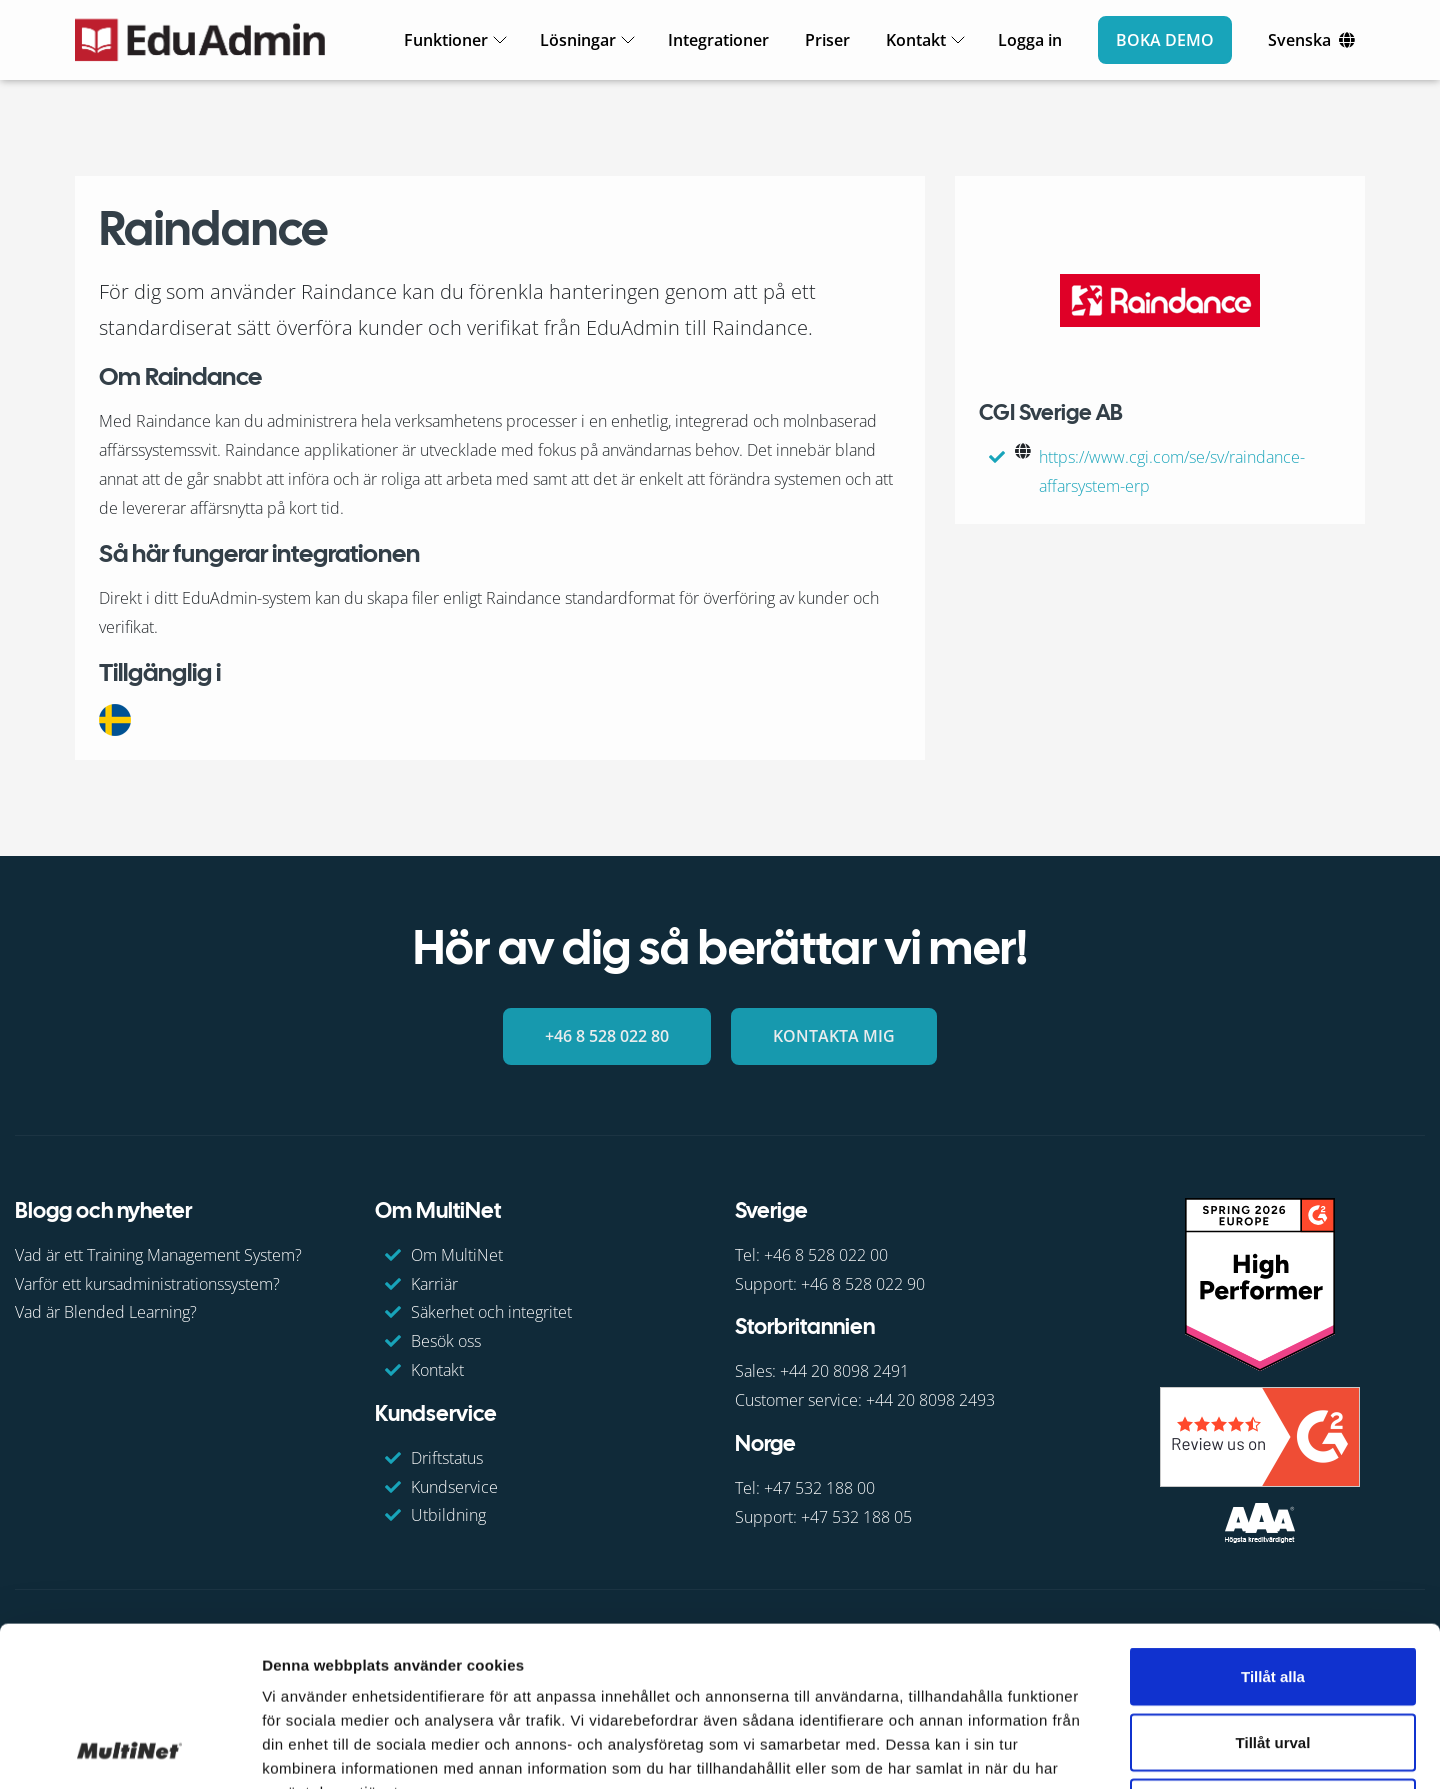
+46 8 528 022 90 (863, 1283)
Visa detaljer (1086, 1749)
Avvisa (1273, 1657)
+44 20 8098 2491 (844, 1371)
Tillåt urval (1273, 1592)
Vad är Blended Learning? (106, 1312)
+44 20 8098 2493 (930, 1400)
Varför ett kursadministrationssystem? (147, 1283)
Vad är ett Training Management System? (158, 1254)
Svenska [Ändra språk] (1299, 40)
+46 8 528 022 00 (826, 1254)
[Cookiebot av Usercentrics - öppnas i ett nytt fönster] (129, 1750)
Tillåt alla (1273, 1526)
